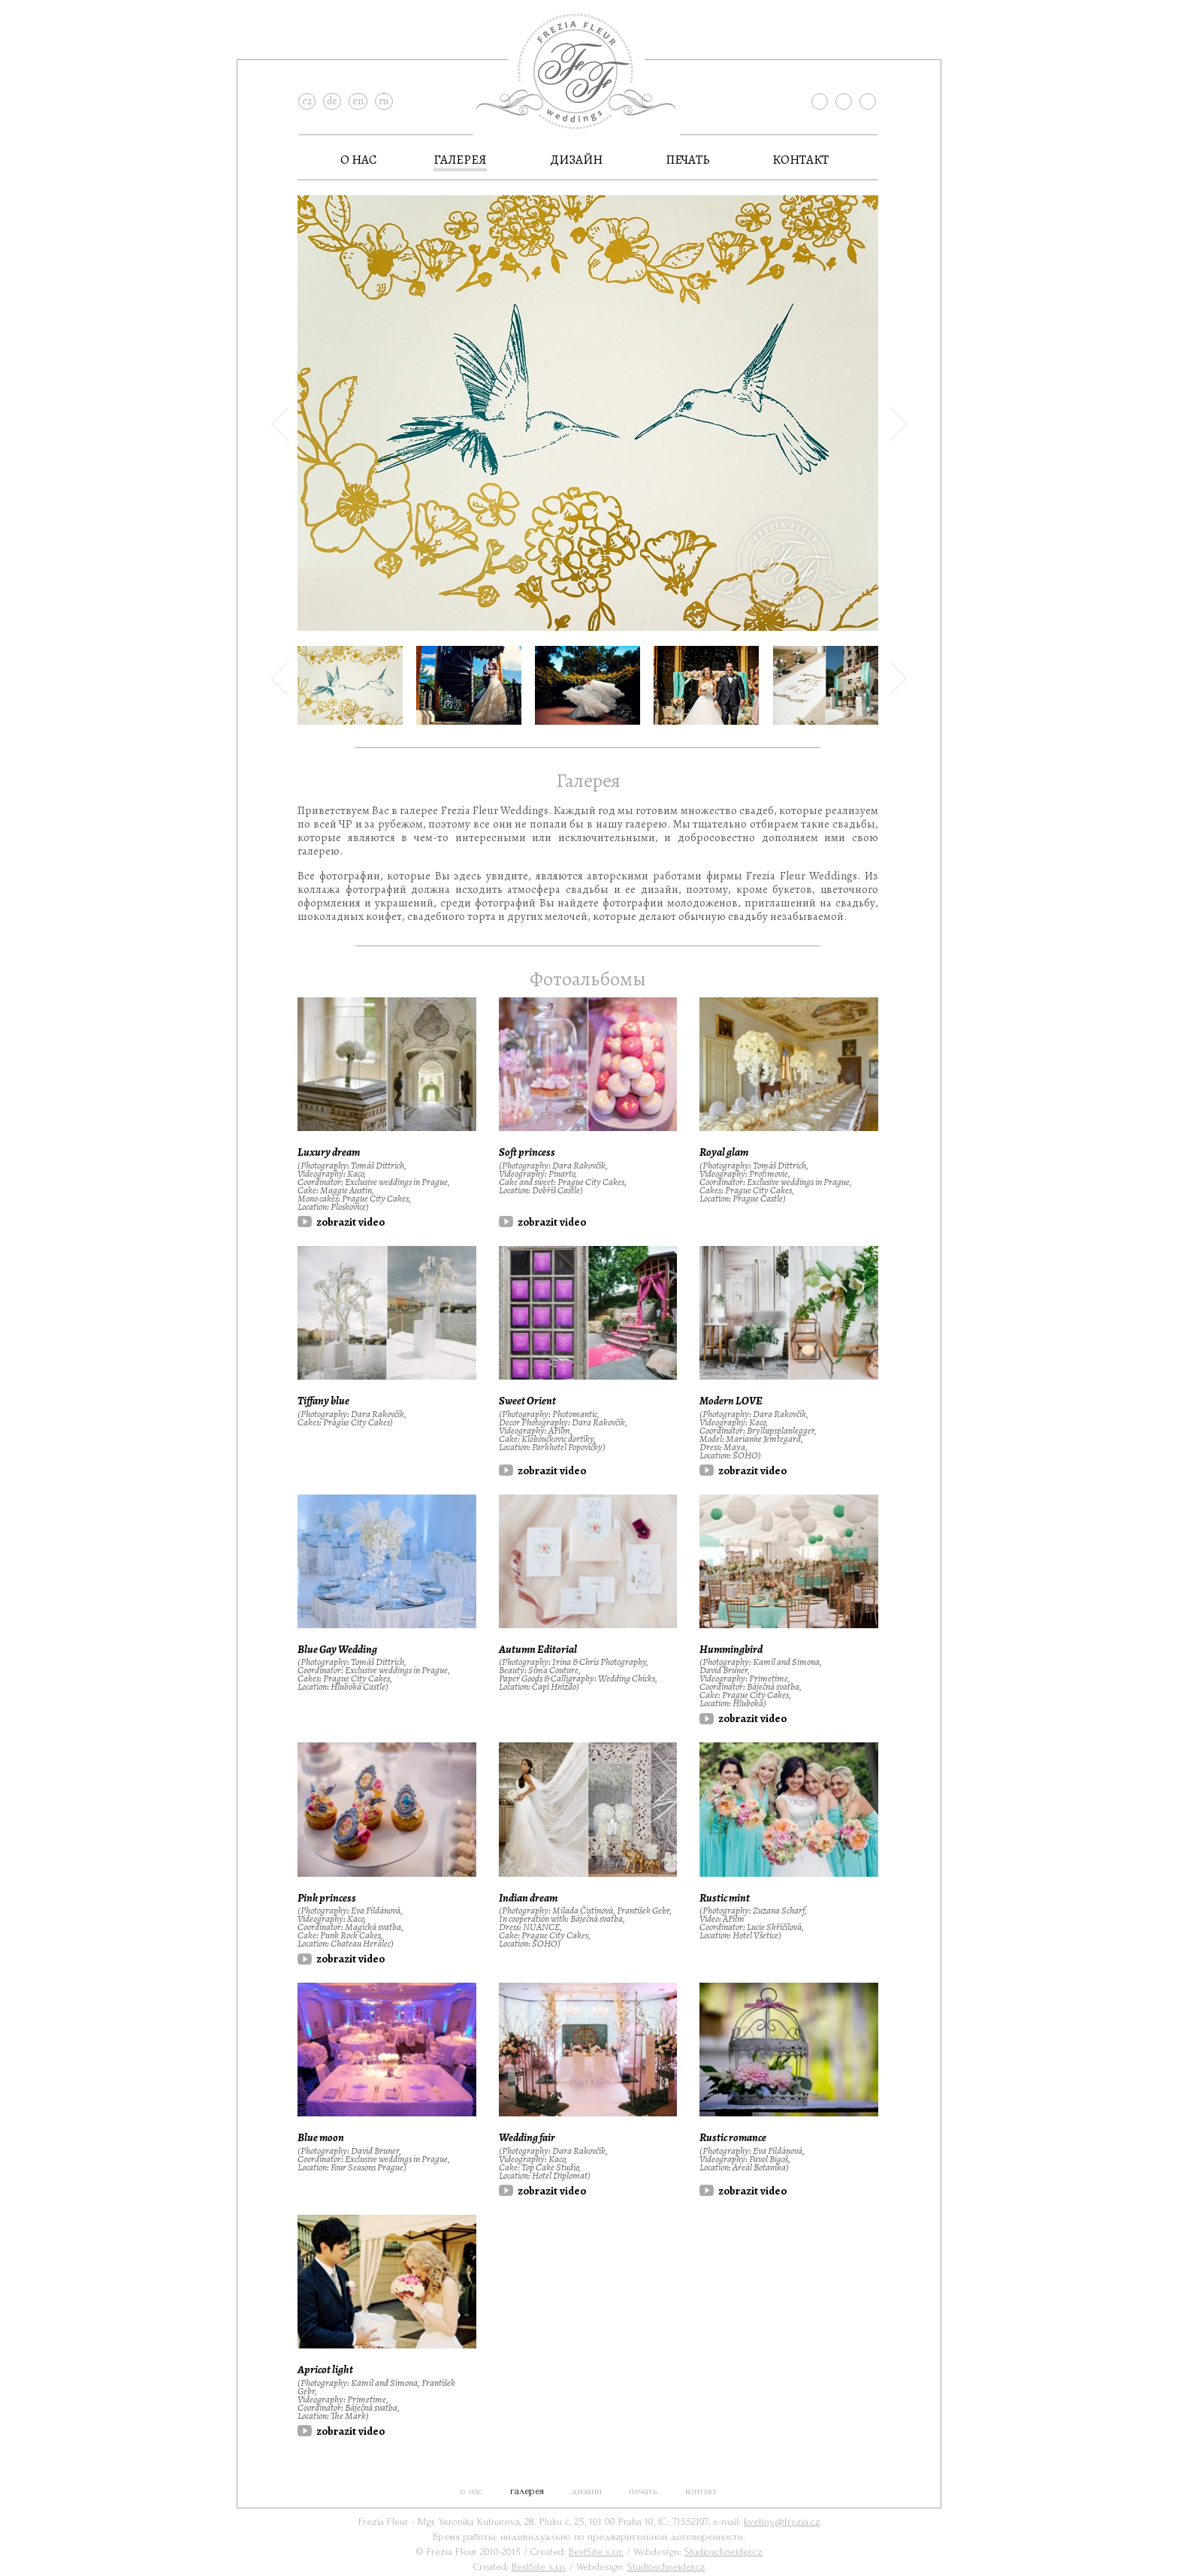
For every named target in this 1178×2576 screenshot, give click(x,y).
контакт (800, 159)
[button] (280, 518)
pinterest (867, 101)
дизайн (576, 159)
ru (384, 101)
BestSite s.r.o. (596, 2551)
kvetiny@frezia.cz (782, 2521)
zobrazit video (350, 1221)
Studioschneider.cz (723, 2551)
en (358, 101)
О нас (358, 159)
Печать (688, 159)
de (332, 101)
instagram (843, 101)
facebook (819, 101)
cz (307, 101)
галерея (460, 159)
